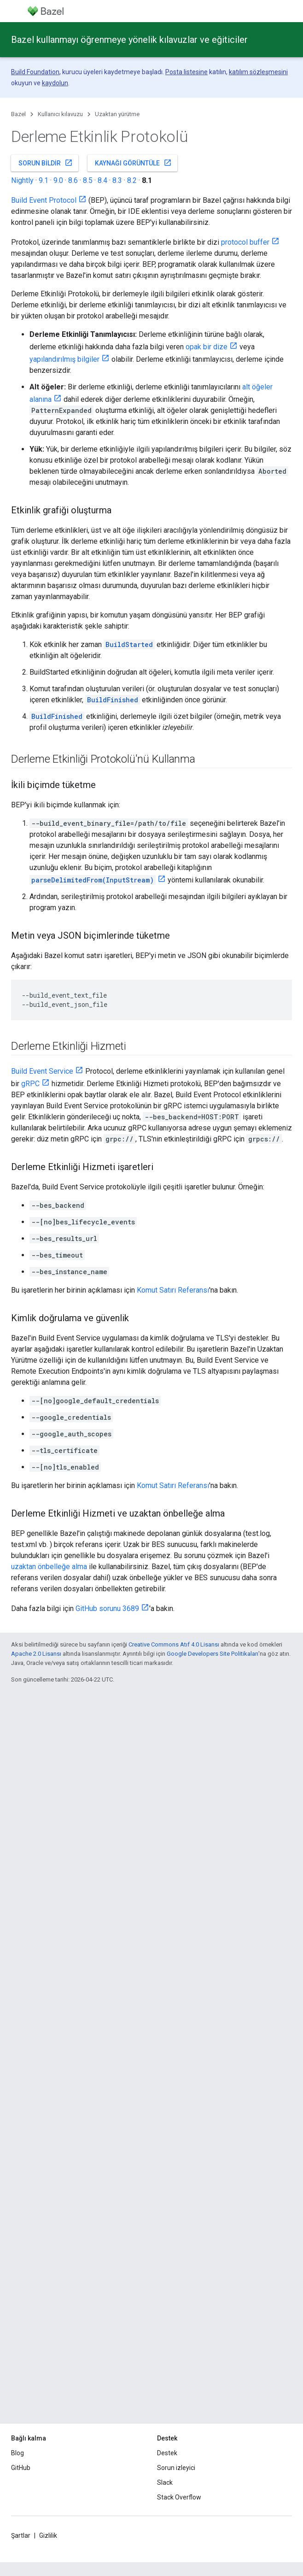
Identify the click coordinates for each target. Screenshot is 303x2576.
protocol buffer (245, 242)
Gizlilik (48, 2535)
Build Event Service (42, 1071)
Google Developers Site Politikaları (212, 1653)
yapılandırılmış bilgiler (64, 359)
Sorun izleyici (176, 2467)
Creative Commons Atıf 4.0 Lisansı (173, 1644)
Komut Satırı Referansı (173, 1290)
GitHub (20, 2467)
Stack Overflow (179, 2497)
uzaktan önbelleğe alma (49, 1566)
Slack (165, 2482)
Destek (167, 2453)
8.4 (102, 180)
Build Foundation (35, 72)
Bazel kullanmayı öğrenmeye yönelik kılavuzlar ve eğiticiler (129, 39)
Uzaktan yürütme (117, 114)
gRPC (30, 1083)
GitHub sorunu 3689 (107, 1608)
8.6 (73, 180)
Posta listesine (186, 72)
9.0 (58, 180)
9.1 (43, 180)
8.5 (88, 180)
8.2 (132, 180)
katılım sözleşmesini (258, 72)
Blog (17, 2453)
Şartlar (20, 2535)
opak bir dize (206, 346)
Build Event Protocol (43, 200)
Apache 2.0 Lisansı (36, 1653)
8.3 (117, 180)
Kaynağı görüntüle (133, 163)
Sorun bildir (45, 163)
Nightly (22, 180)
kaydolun (55, 83)
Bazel (18, 114)
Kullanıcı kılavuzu (60, 114)
